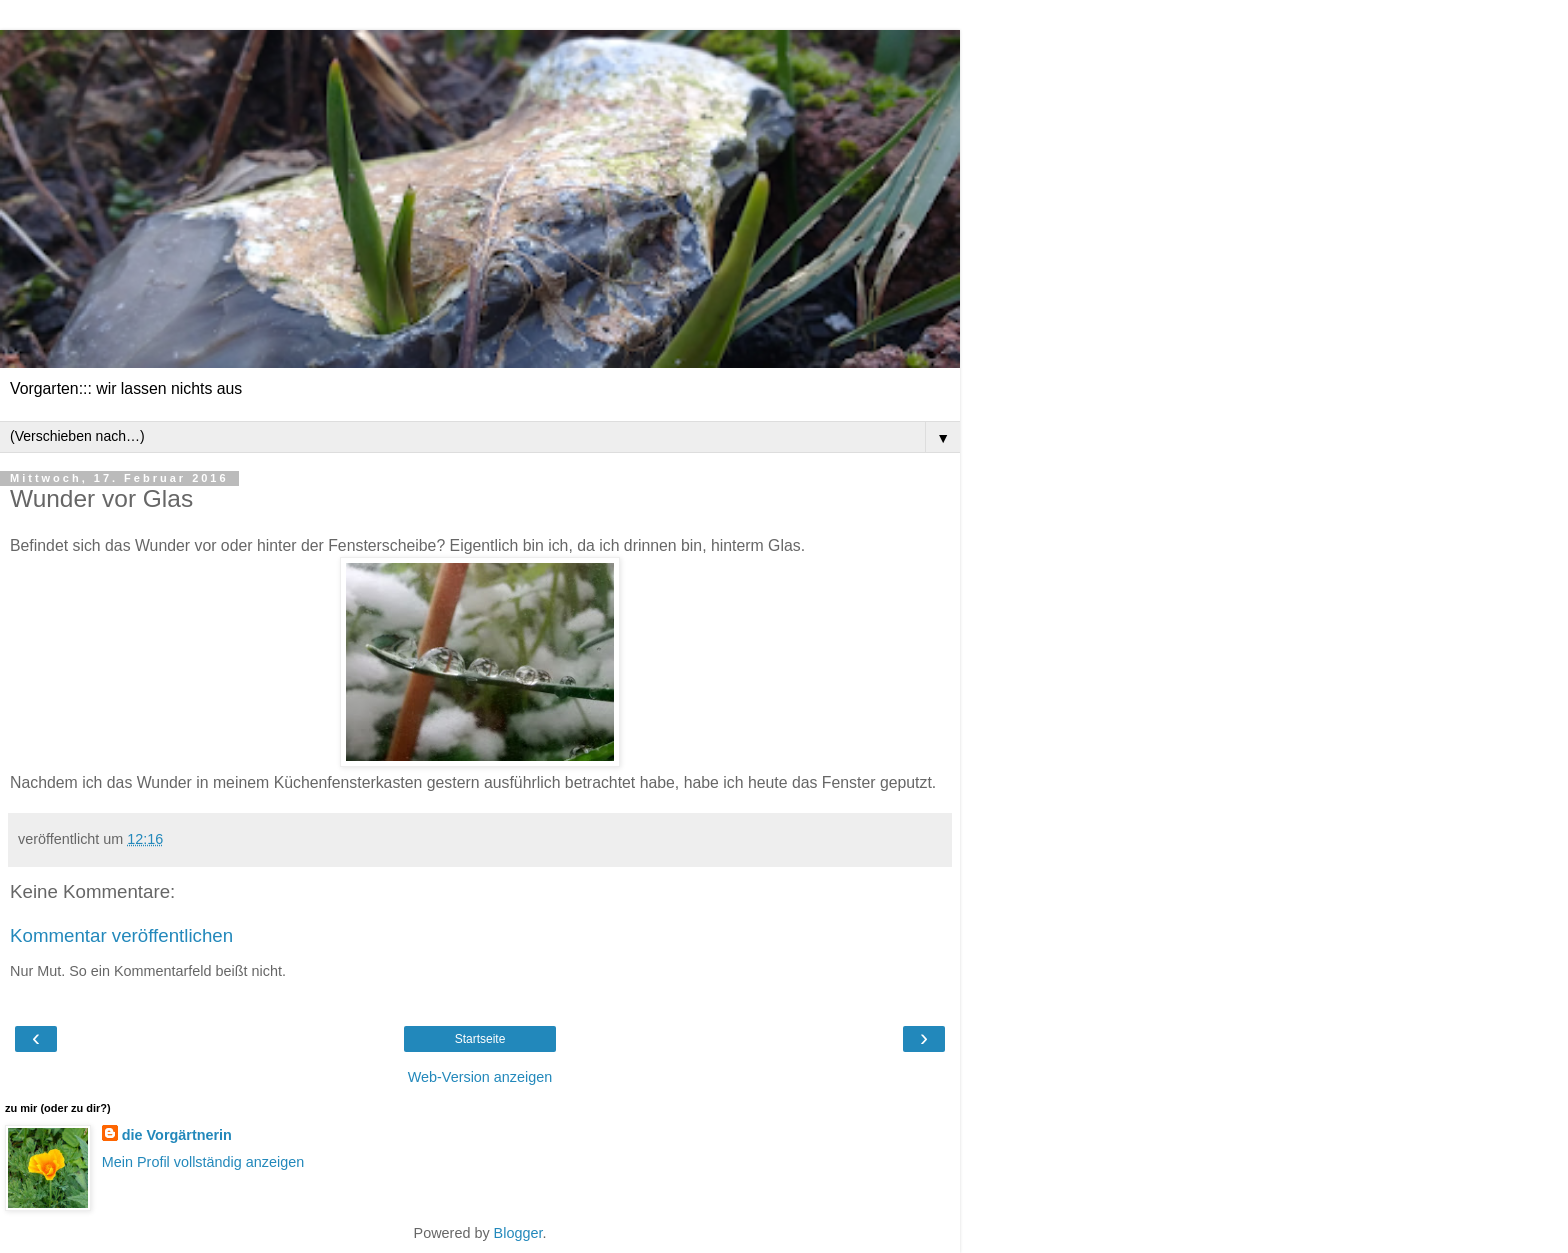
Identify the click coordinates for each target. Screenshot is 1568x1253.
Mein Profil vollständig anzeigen (203, 1162)
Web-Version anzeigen (480, 1077)
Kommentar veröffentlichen (121, 935)
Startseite (480, 1039)
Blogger (518, 1233)
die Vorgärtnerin (177, 1135)
